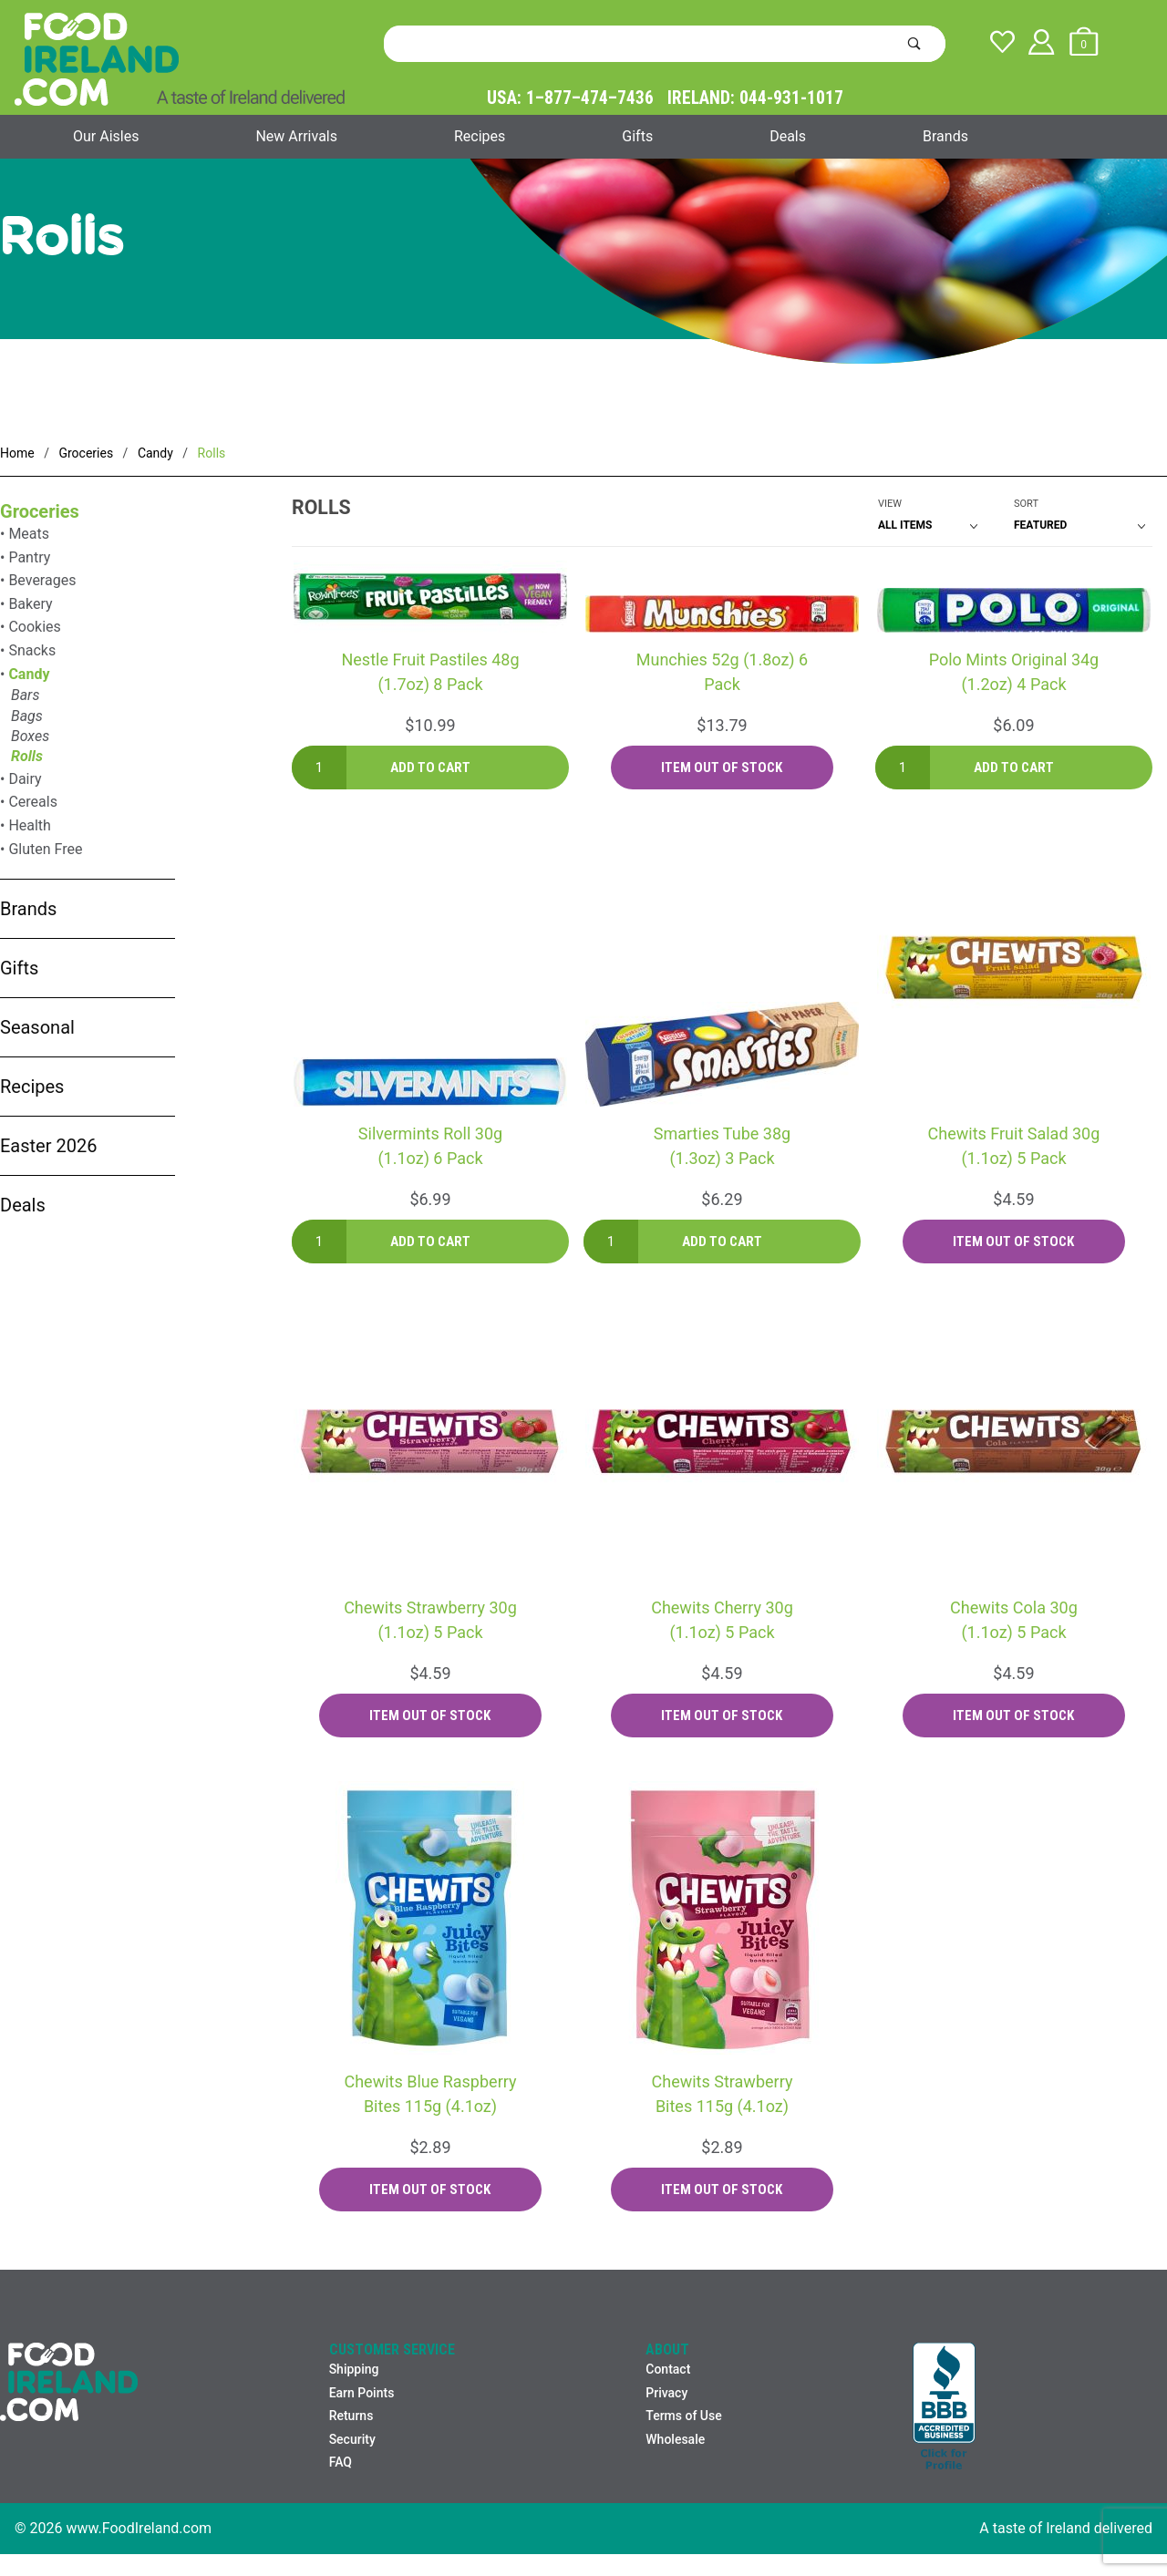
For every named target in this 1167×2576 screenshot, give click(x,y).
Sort (1026, 504)
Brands (945, 136)
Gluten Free (45, 849)
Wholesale (675, 2439)
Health (29, 825)
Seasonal (37, 1027)
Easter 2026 (48, 1146)
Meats (28, 533)
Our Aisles (106, 136)
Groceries (39, 511)
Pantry (29, 557)
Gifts (637, 136)
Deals (787, 136)
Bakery (30, 604)
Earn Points (362, 2392)
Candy (28, 674)
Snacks (32, 650)
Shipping (354, 2369)
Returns (351, 2415)
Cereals (32, 801)
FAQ (340, 2462)
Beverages (42, 580)
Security (352, 2439)
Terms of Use (683, 2415)
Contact (667, 2369)
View (890, 504)
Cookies (34, 626)
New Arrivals (296, 136)
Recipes (479, 136)
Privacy (666, 2392)
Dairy (24, 779)
